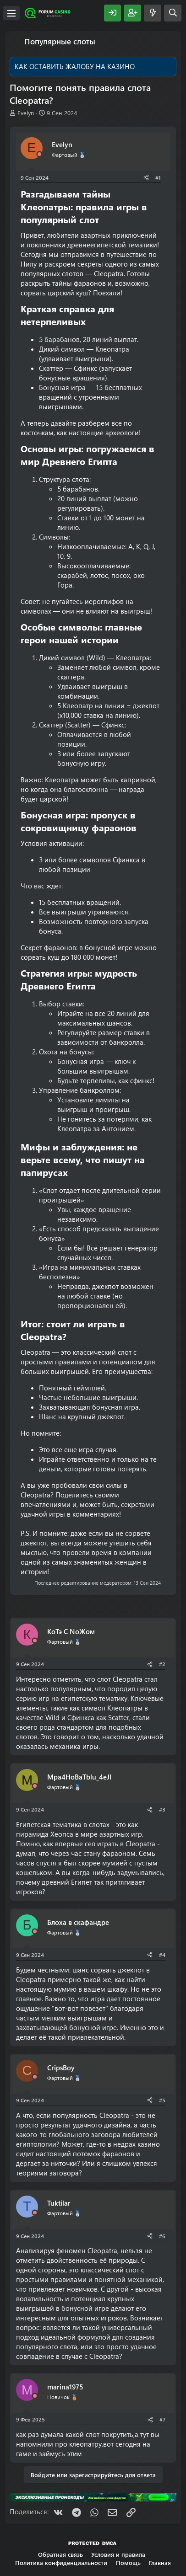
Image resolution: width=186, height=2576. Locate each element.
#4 (162, 1954)
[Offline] (39, 154)
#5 (162, 2100)
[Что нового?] (152, 13)
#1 (158, 177)
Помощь (128, 2562)
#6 (162, 2235)
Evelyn (25, 113)
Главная (160, 2562)
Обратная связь (60, 2554)
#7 (162, 2419)
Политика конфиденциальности (61, 2562)
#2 (162, 1663)
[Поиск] (172, 13)
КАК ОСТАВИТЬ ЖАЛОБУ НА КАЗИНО (75, 66)
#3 (162, 1809)
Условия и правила (118, 2554)
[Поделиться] (146, 177)
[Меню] (11, 13)
